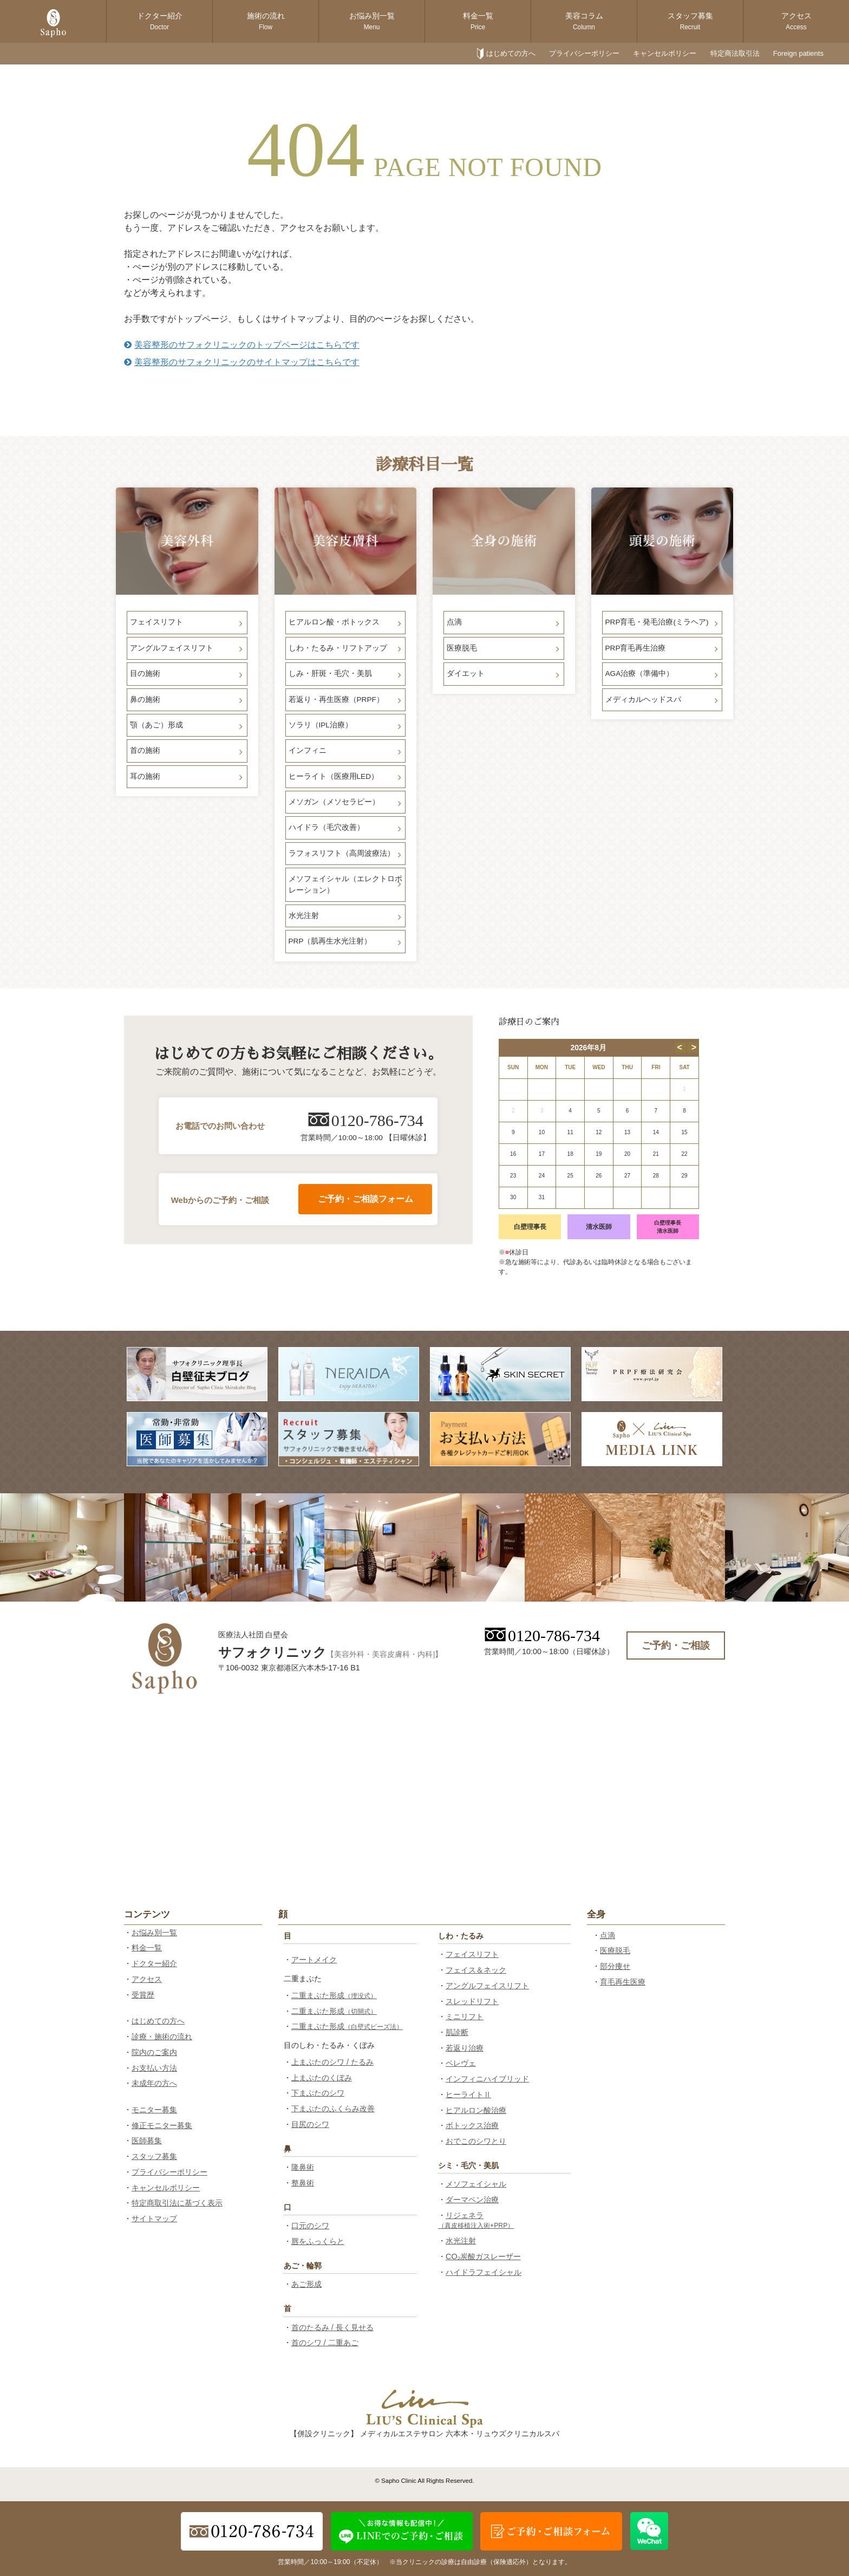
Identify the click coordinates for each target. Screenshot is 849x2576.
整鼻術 (302, 2182)
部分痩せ (615, 1966)
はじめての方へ (510, 53)
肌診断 (457, 2032)
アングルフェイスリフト (487, 1985)
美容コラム (584, 21)
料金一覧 (478, 21)
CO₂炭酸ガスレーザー (483, 2256)
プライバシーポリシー (584, 53)
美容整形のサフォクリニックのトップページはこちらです (242, 344)
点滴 (607, 1935)
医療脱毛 (615, 1950)
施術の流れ (266, 21)
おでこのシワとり (476, 2141)
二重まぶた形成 (334, 1995)
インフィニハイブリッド (487, 2078)
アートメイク (314, 1959)
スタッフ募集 (690, 21)
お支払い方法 (154, 2068)
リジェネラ (476, 2220)
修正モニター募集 (162, 2125)
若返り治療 (465, 2048)
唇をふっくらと (317, 2241)
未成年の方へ (154, 2083)
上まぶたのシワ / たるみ (332, 2062)
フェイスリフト (472, 1954)
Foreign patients (798, 53)
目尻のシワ (310, 2124)
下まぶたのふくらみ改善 (333, 2108)
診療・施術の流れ (162, 2036)
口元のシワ (310, 2225)
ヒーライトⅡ (468, 2094)
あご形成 (306, 2284)
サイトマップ (154, 2218)
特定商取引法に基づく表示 (177, 2202)
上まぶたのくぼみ (321, 2077)
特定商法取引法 (735, 53)
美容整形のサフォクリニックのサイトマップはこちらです (242, 362)
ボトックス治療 (472, 2125)
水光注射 (461, 2240)
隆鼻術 (302, 2167)
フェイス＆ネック (476, 1970)
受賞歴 (143, 1994)
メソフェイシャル (476, 2184)
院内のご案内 (154, 2052)
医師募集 (147, 2140)
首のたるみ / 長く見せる (332, 2327)
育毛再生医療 (622, 1981)
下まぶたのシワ (317, 2093)
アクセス (796, 21)
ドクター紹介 (159, 21)
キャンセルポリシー (664, 53)
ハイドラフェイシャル (483, 2272)
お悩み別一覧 (372, 21)
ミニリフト (465, 2016)
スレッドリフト (472, 2001)
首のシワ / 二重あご (324, 2342)
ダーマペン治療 (472, 2199)
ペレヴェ (461, 2063)
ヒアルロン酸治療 (476, 2110)
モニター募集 (154, 2109)
